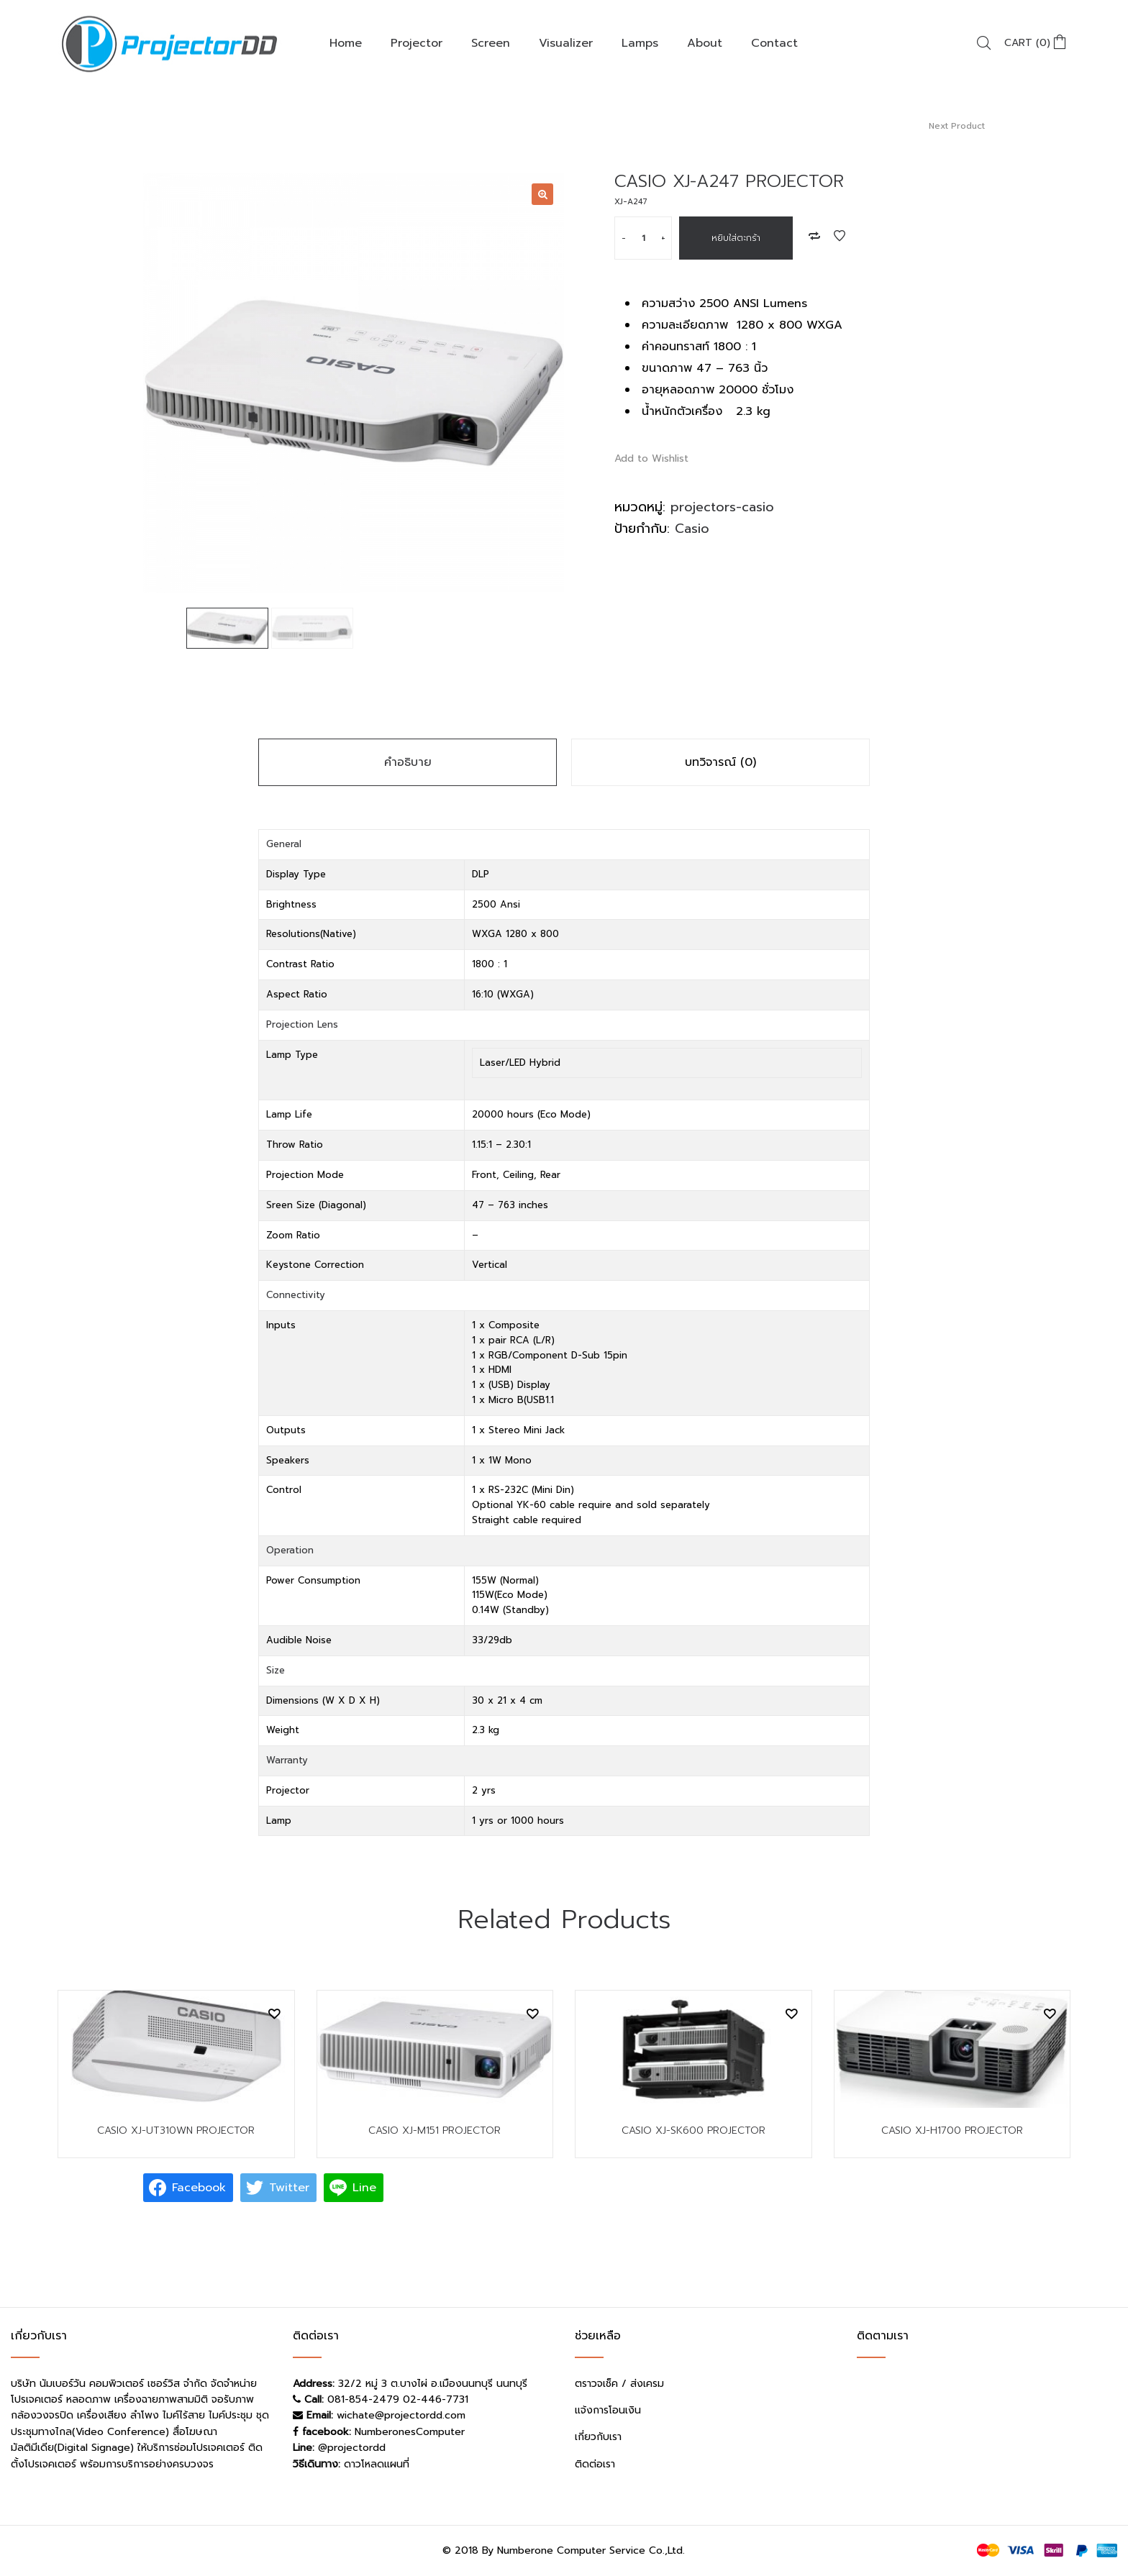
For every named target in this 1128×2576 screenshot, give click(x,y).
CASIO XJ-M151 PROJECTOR (434, 2130)
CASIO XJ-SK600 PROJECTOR (693, 2130)
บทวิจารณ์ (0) (720, 762)
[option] (353, 383)
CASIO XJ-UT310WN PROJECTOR (176, 2130)
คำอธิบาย (408, 762)
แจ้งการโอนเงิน (608, 2410)
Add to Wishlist (839, 235)
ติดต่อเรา (595, 2464)
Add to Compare (814, 235)
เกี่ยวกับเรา (598, 2436)
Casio (692, 529)
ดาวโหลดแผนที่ (376, 2464)
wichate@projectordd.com (401, 2415)
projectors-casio (722, 507)
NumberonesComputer (410, 2431)
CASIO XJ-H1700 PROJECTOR (952, 2130)
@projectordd (352, 2447)
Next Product (957, 125)
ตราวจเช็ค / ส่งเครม (619, 2383)
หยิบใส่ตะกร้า (735, 238)
